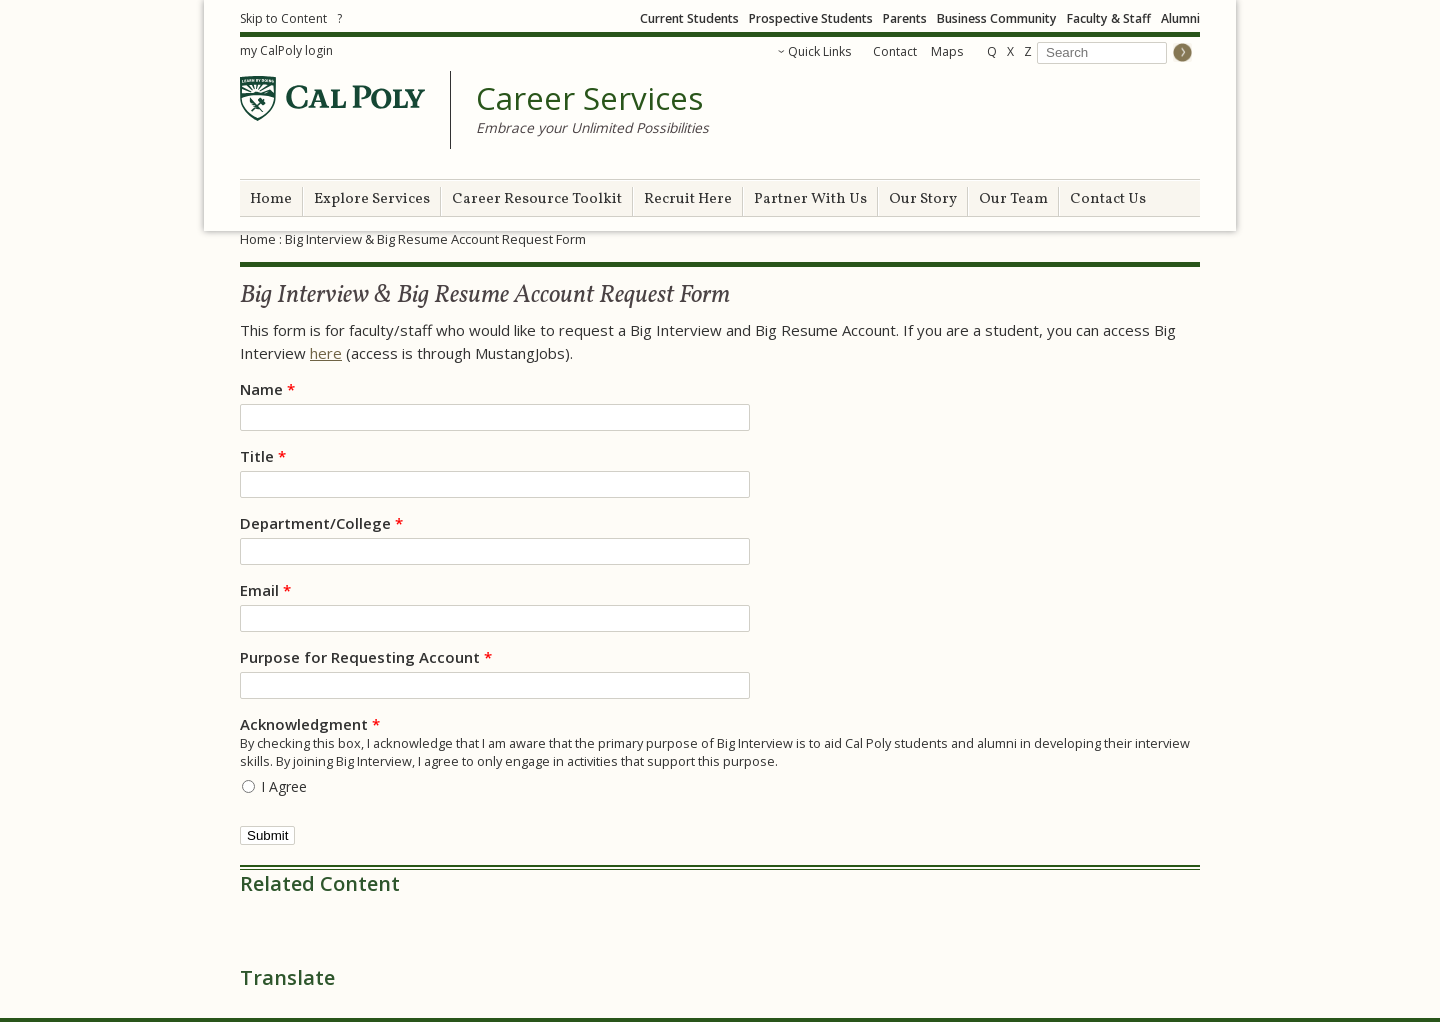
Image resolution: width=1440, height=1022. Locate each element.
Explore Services (372, 199)
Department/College (321, 523)
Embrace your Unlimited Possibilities (592, 127)
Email (265, 590)
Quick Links (819, 51)
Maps (947, 51)
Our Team (1013, 199)
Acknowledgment (310, 724)
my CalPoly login (286, 50)
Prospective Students (811, 18)
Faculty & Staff (1109, 18)
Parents (905, 18)
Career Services (589, 99)
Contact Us (1108, 199)
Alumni (1180, 18)
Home (271, 199)
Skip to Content (283, 18)
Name (267, 389)
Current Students (689, 18)
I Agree (284, 786)
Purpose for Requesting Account (366, 657)
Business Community (997, 18)
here (326, 353)
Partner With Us (810, 199)
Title (263, 456)
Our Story (923, 199)
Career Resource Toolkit (537, 199)
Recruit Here (688, 199)
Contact (895, 51)
